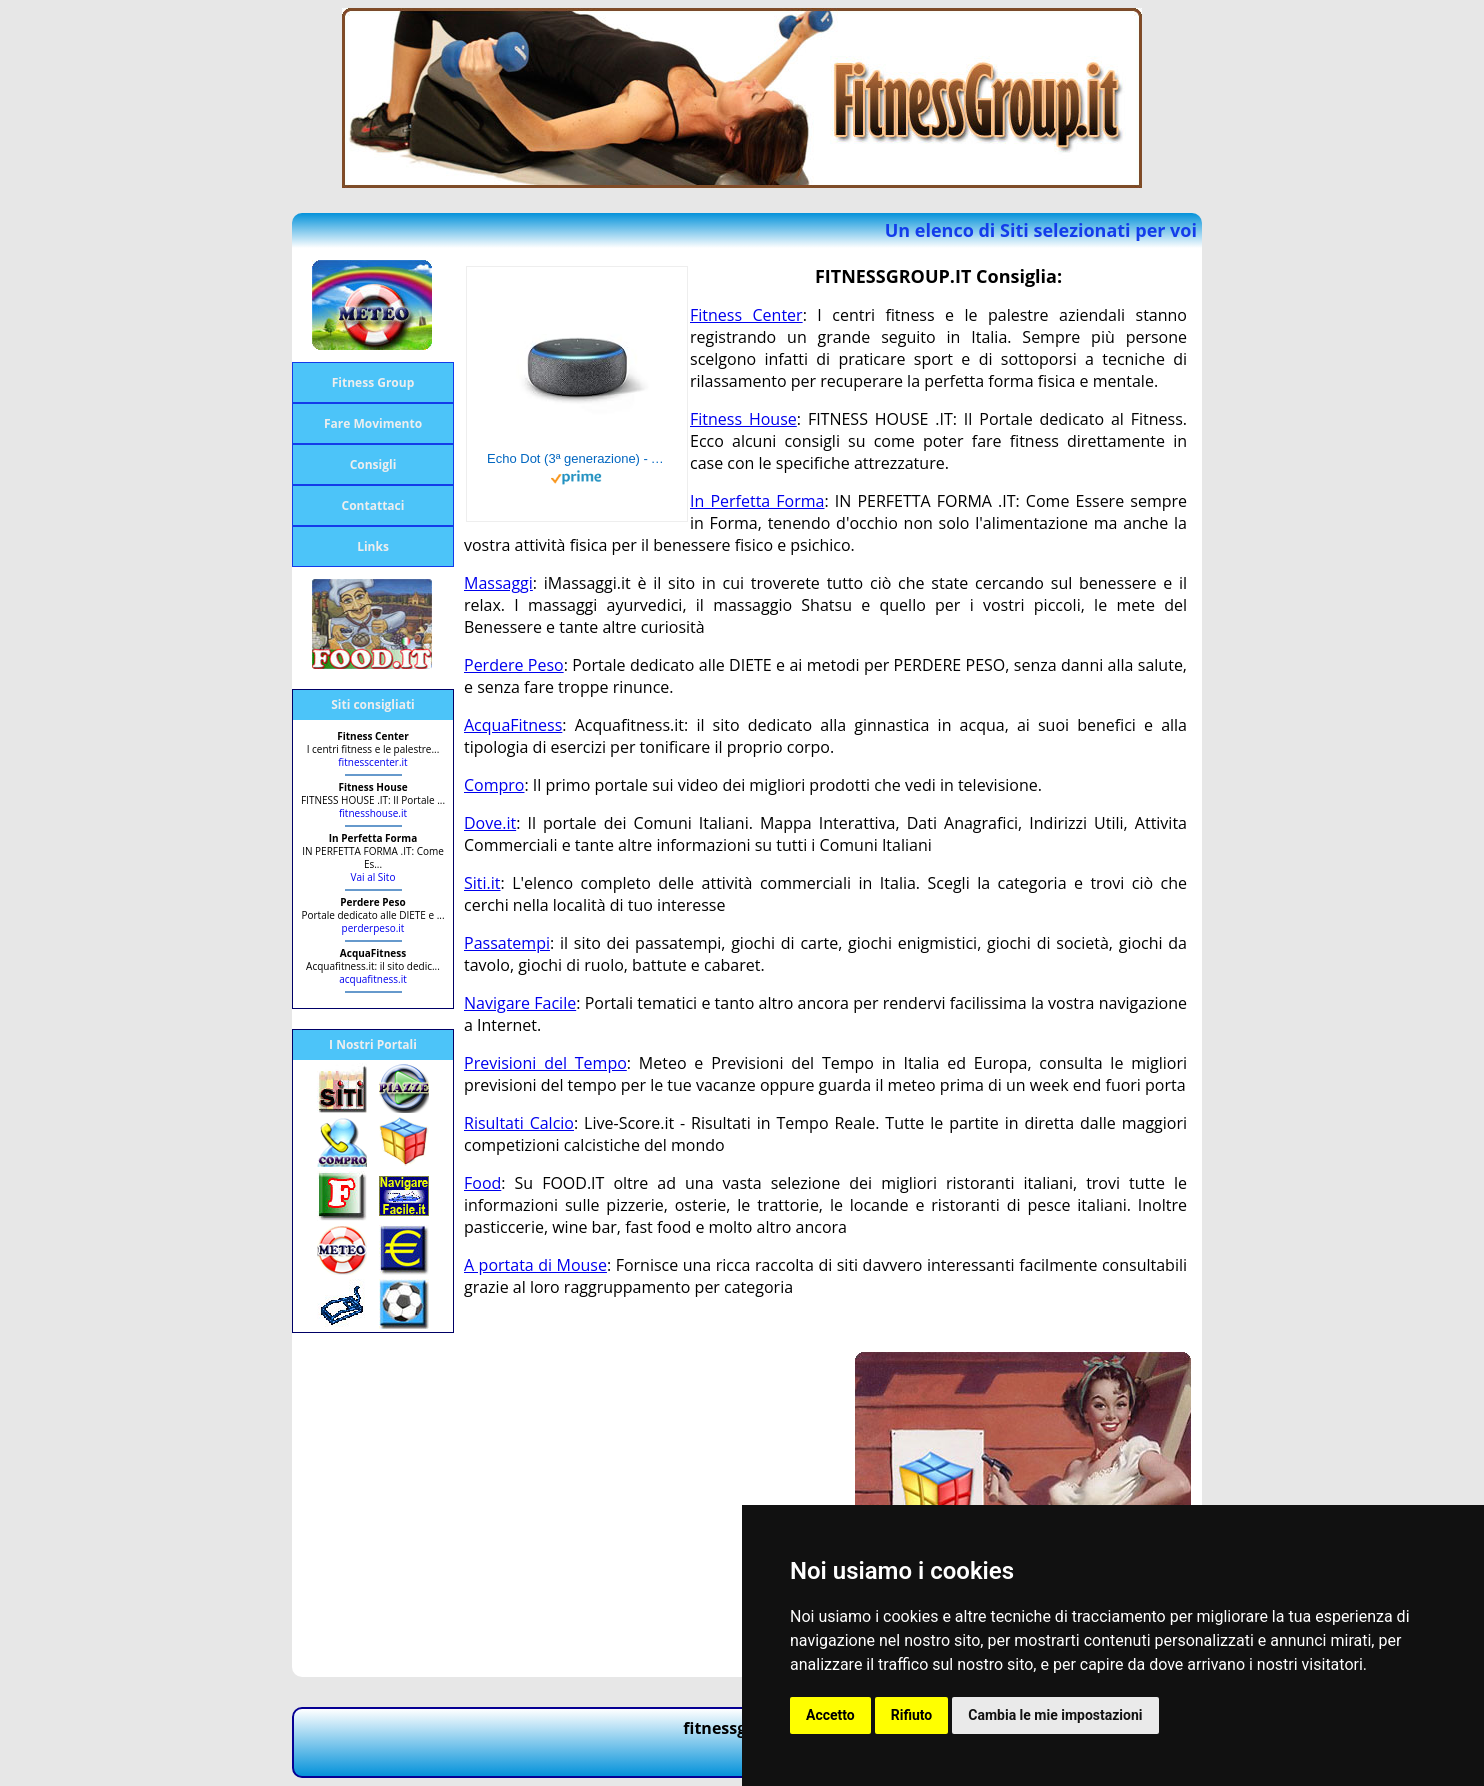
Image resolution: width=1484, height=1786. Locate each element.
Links (373, 546)
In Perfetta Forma (757, 501)
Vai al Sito (373, 877)
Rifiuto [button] (912, 1715)
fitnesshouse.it (373, 813)
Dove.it (490, 823)
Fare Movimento (373, 423)
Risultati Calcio (519, 1123)
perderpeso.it (373, 928)
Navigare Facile (520, 1003)
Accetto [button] (830, 1715)
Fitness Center (746, 315)
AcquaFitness (513, 725)
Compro (494, 785)
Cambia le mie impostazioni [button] (1055, 1715)
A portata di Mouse (535, 1265)
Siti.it (482, 883)
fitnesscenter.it (372, 762)
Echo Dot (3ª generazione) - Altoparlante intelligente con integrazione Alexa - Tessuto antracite (577, 458)
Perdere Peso (514, 665)
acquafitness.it (373, 979)
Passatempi (507, 943)
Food (482, 1183)
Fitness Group (373, 382)
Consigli (373, 464)
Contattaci (373, 505)
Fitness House (743, 419)
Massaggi (498, 583)
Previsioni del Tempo (545, 1063)
